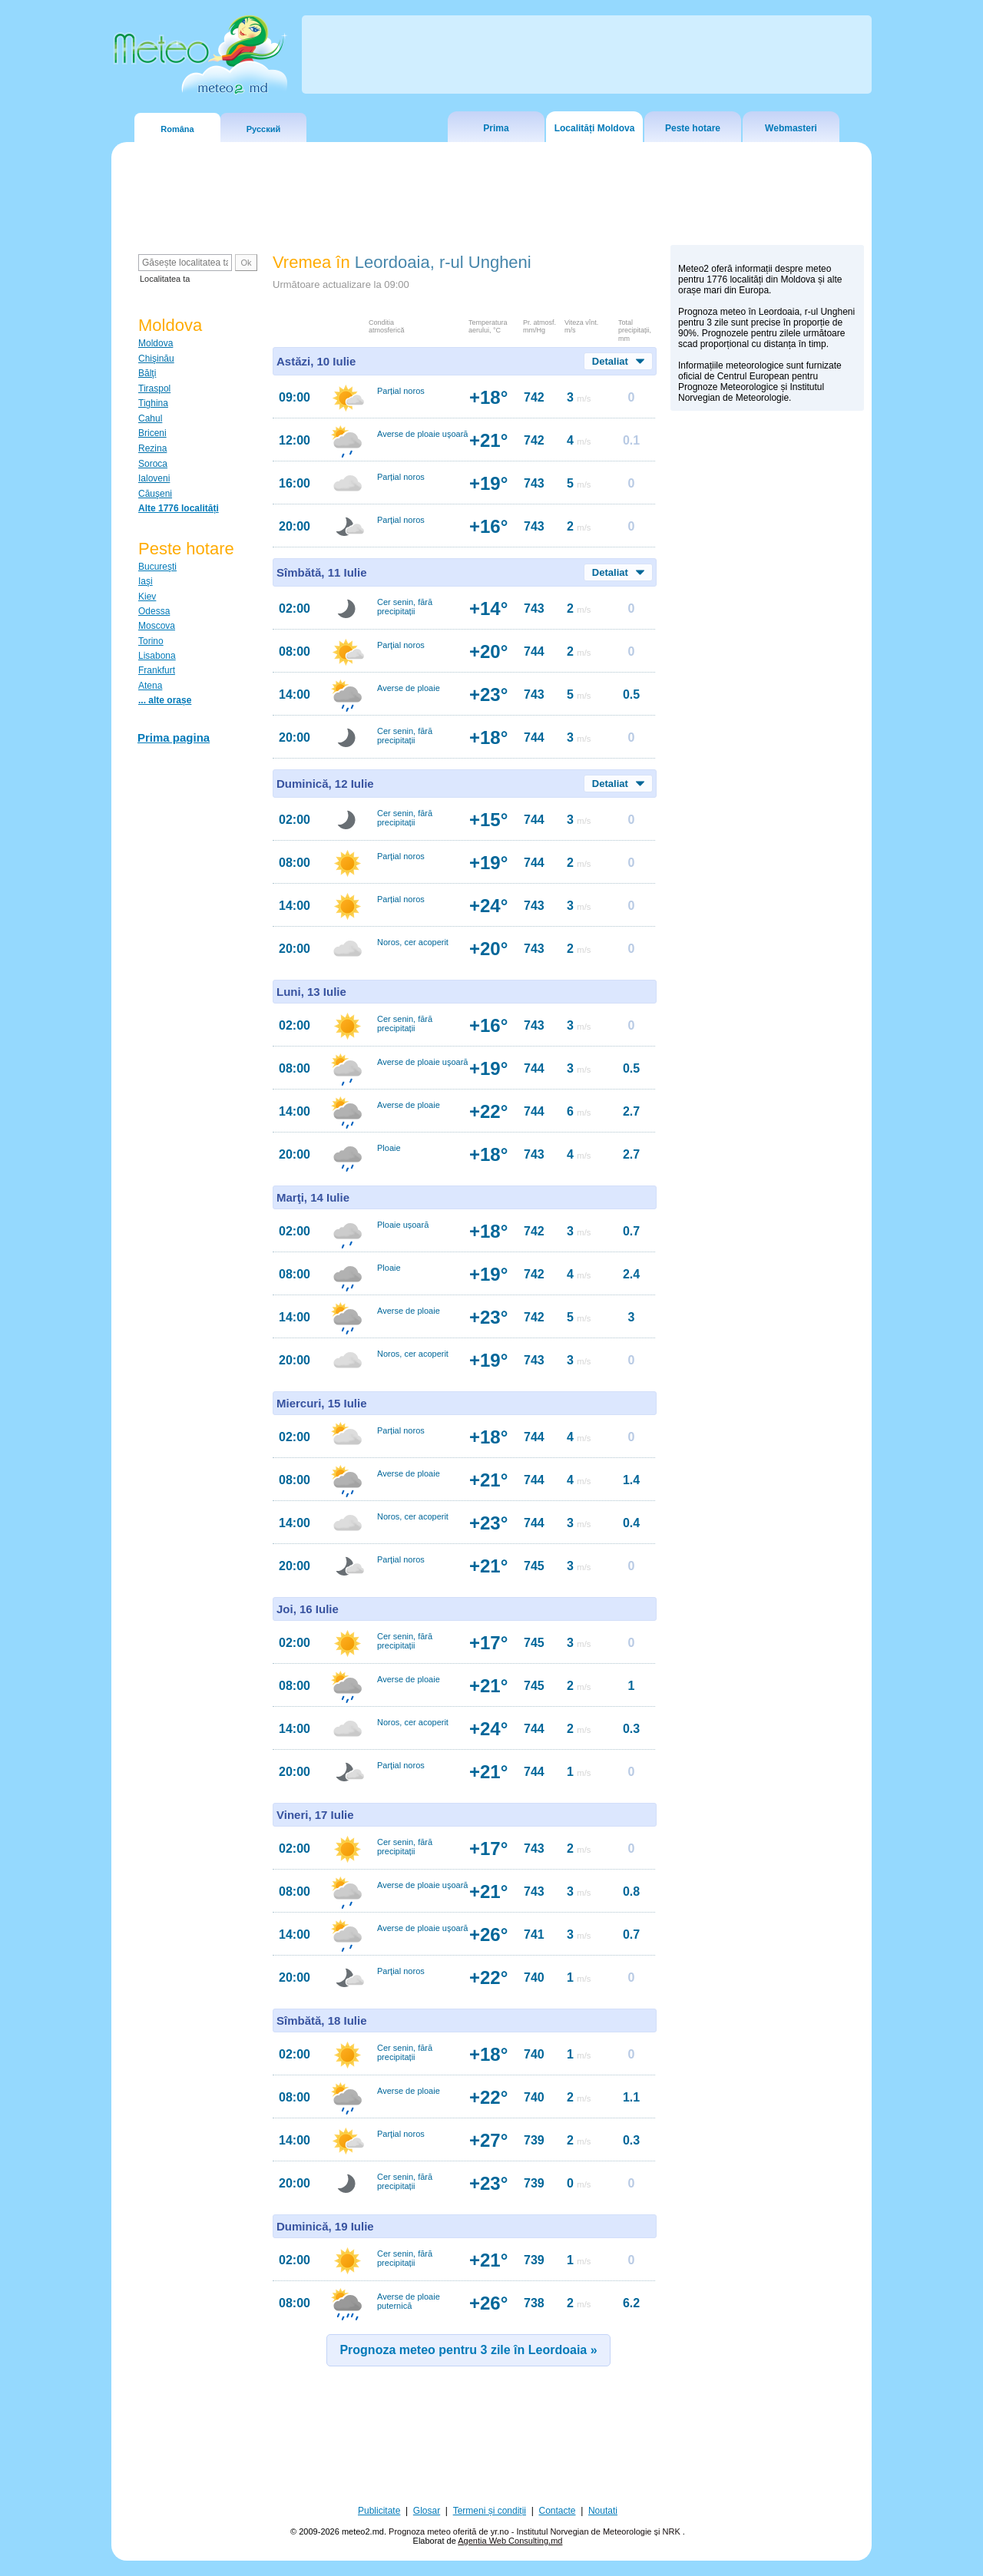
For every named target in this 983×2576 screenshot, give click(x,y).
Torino (151, 641)
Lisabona (157, 655)
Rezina (152, 448)
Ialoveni (154, 478)
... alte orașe (164, 700)
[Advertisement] (767, 684)
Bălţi (147, 373)
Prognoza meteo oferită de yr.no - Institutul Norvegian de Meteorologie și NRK (536, 2531)
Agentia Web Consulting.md (510, 2540)
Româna (177, 129)
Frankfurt (156, 670)
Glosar (426, 2510)
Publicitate (379, 2510)
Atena (150, 685)
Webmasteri (791, 128)
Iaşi (145, 581)
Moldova (155, 343)
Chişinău (156, 358)
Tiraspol (154, 388)
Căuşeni (155, 493)
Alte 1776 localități (178, 508)
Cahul (150, 418)
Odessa (154, 611)
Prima (495, 128)
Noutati (602, 2510)
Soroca (152, 463)
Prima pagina (173, 737)
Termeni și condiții (489, 2510)
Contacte (556, 2510)
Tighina (153, 403)
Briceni (152, 433)
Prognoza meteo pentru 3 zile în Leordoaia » (468, 2349)
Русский (263, 129)
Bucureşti (157, 566)
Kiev (147, 596)
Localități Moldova (594, 128)
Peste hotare (692, 128)
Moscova (156, 625)
